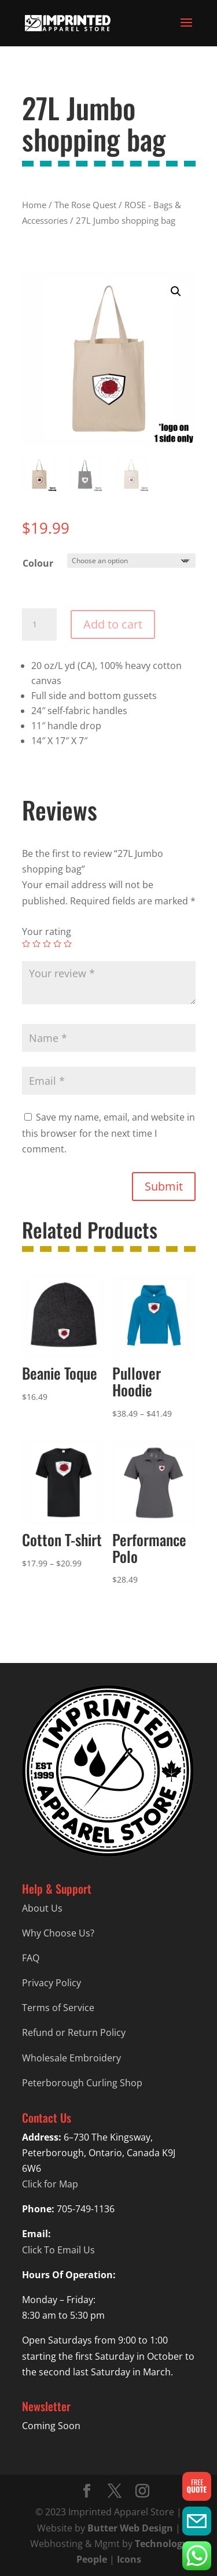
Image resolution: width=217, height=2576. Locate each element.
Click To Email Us (58, 2250)
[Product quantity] (39, 624)
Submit (164, 1186)
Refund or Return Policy (74, 2032)
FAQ (30, 1958)
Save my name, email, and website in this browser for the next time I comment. (108, 1133)
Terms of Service (58, 2007)
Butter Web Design (130, 2528)
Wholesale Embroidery (71, 2058)
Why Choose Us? (58, 1933)
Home (34, 204)
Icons (129, 2559)
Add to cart (112, 624)
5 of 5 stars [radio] (68, 944)
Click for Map (50, 2184)
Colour (38, 563)
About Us (42, 1908)
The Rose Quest (85, 204)
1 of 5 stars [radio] (26, 944)
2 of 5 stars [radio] (36, 944)
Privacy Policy (51, 1982)
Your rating (46, 931)
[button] (175, 291)
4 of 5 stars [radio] (57, 944)
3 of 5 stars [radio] (47, 944)
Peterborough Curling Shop (82, 2082)
